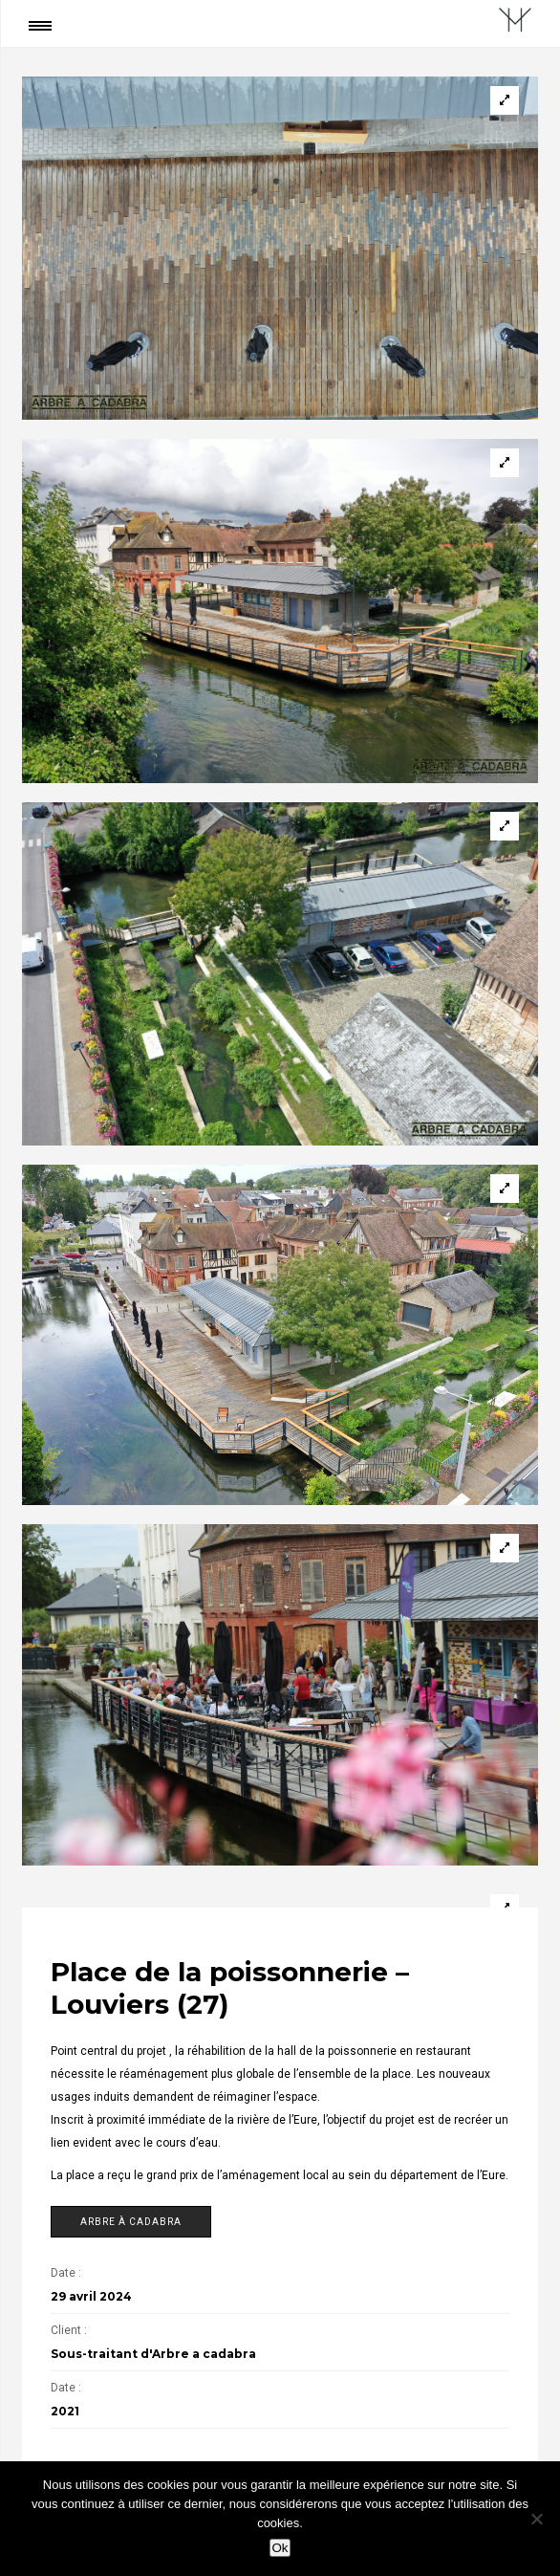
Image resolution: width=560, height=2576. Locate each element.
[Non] (536, 2518)
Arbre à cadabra (131, 2221)
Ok (279, 2548)
